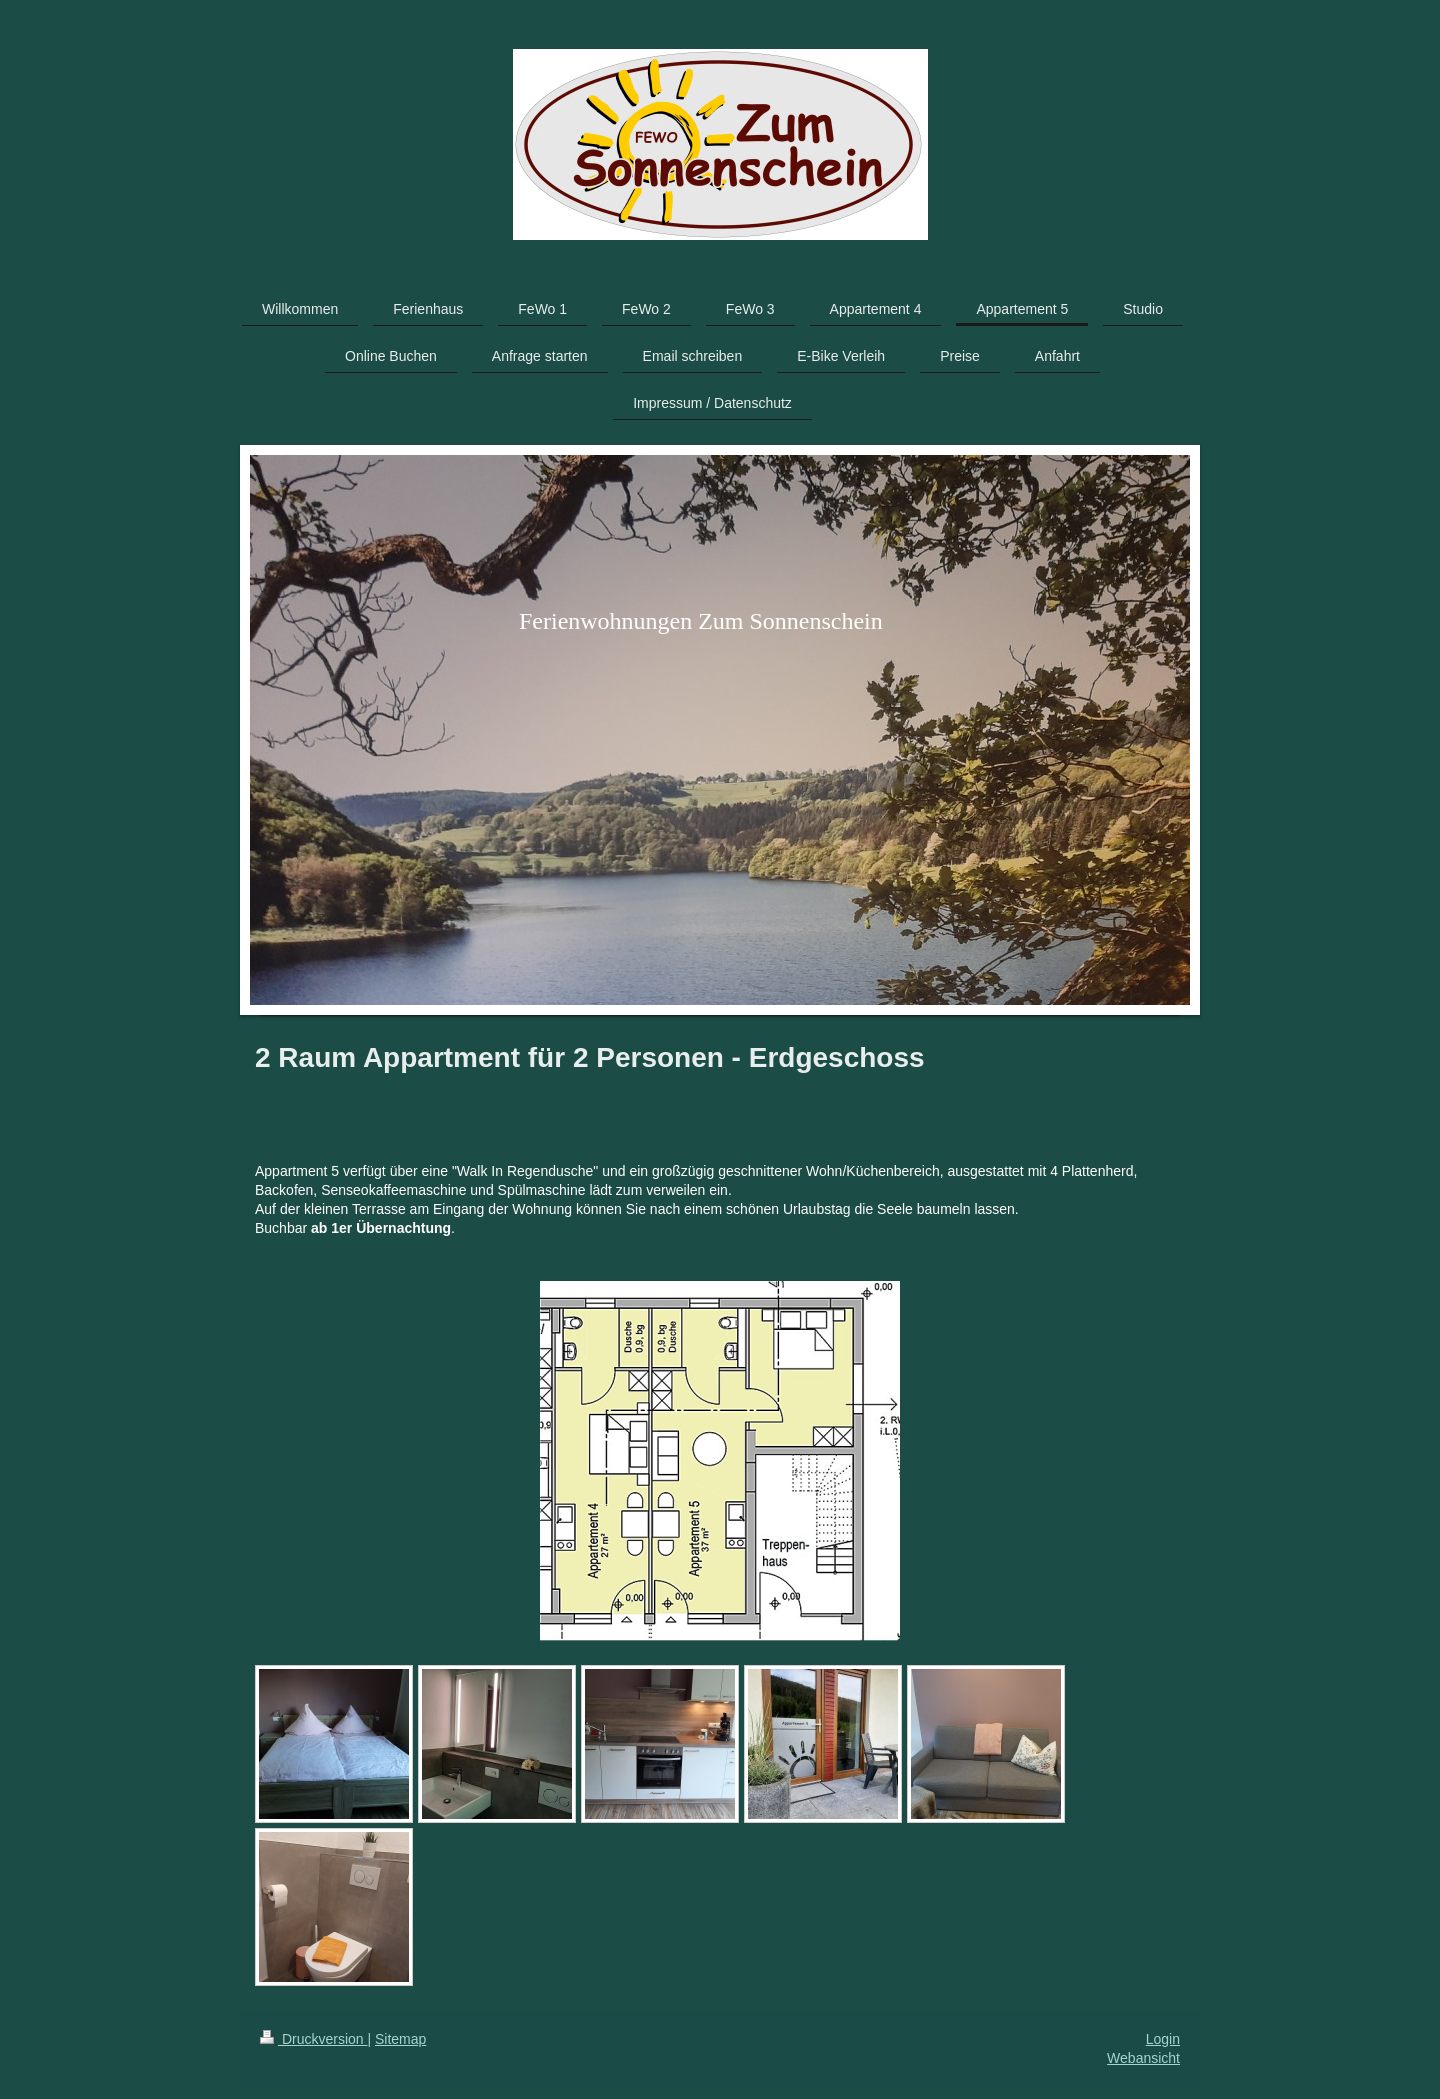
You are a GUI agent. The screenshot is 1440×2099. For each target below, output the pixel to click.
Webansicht (1143, 2058)
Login (1163, 2039)
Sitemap (400, 2039)
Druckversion (313, 2039)
